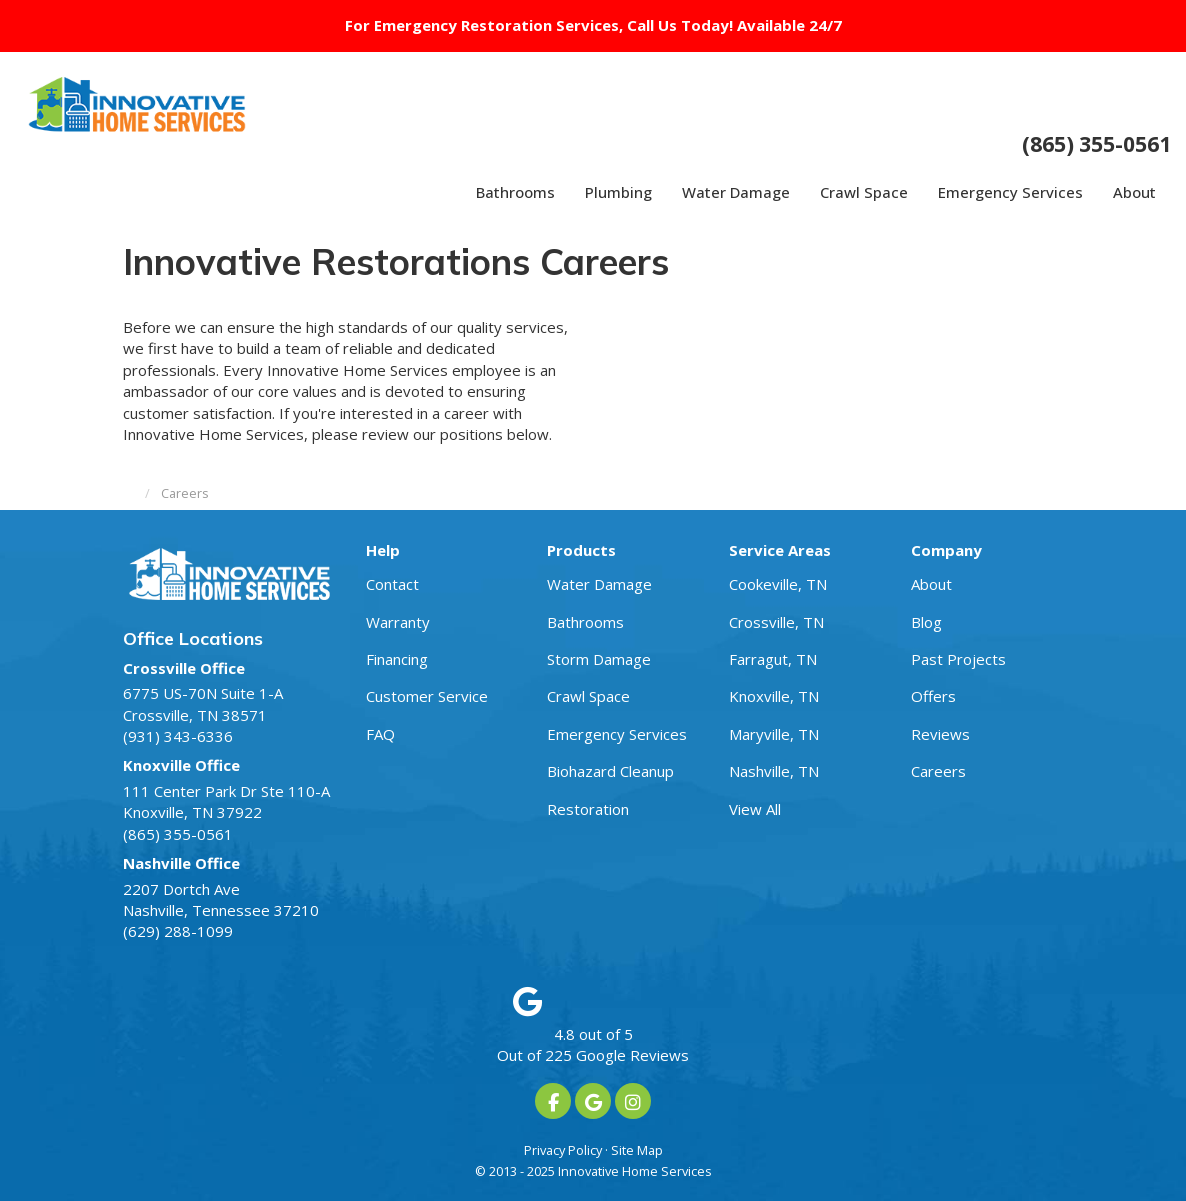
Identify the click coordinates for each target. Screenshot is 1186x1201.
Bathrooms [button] (515, 192)
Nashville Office (181, 863)
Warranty (398, 622)
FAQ (380, 734)
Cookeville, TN (778, 584)
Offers (933, 696)
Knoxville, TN (774, 696)
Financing (397, 659)
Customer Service (427, 696)
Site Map (637, 1150)
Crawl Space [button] (864, 192)
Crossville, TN (776, 622)
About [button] (1134, 192)
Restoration (588, 809)
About (931, 584)
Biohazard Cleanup (610, 771)
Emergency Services (617, 734)
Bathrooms (585, 622)
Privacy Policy (563, 1150)
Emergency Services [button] (1010, 192)
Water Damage (599, 584)
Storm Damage (599, 659)
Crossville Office (184, 668)
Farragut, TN (773, 659)
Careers (938, 771)
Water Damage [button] (736, 192)
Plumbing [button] (618, 192)
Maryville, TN (774, 734)
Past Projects (958, 659)
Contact (392, 584)
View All (755, 809)
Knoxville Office (181, 765)
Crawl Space (588, 696)
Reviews (940, 734)
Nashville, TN (774, 771)
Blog (926, 622)
